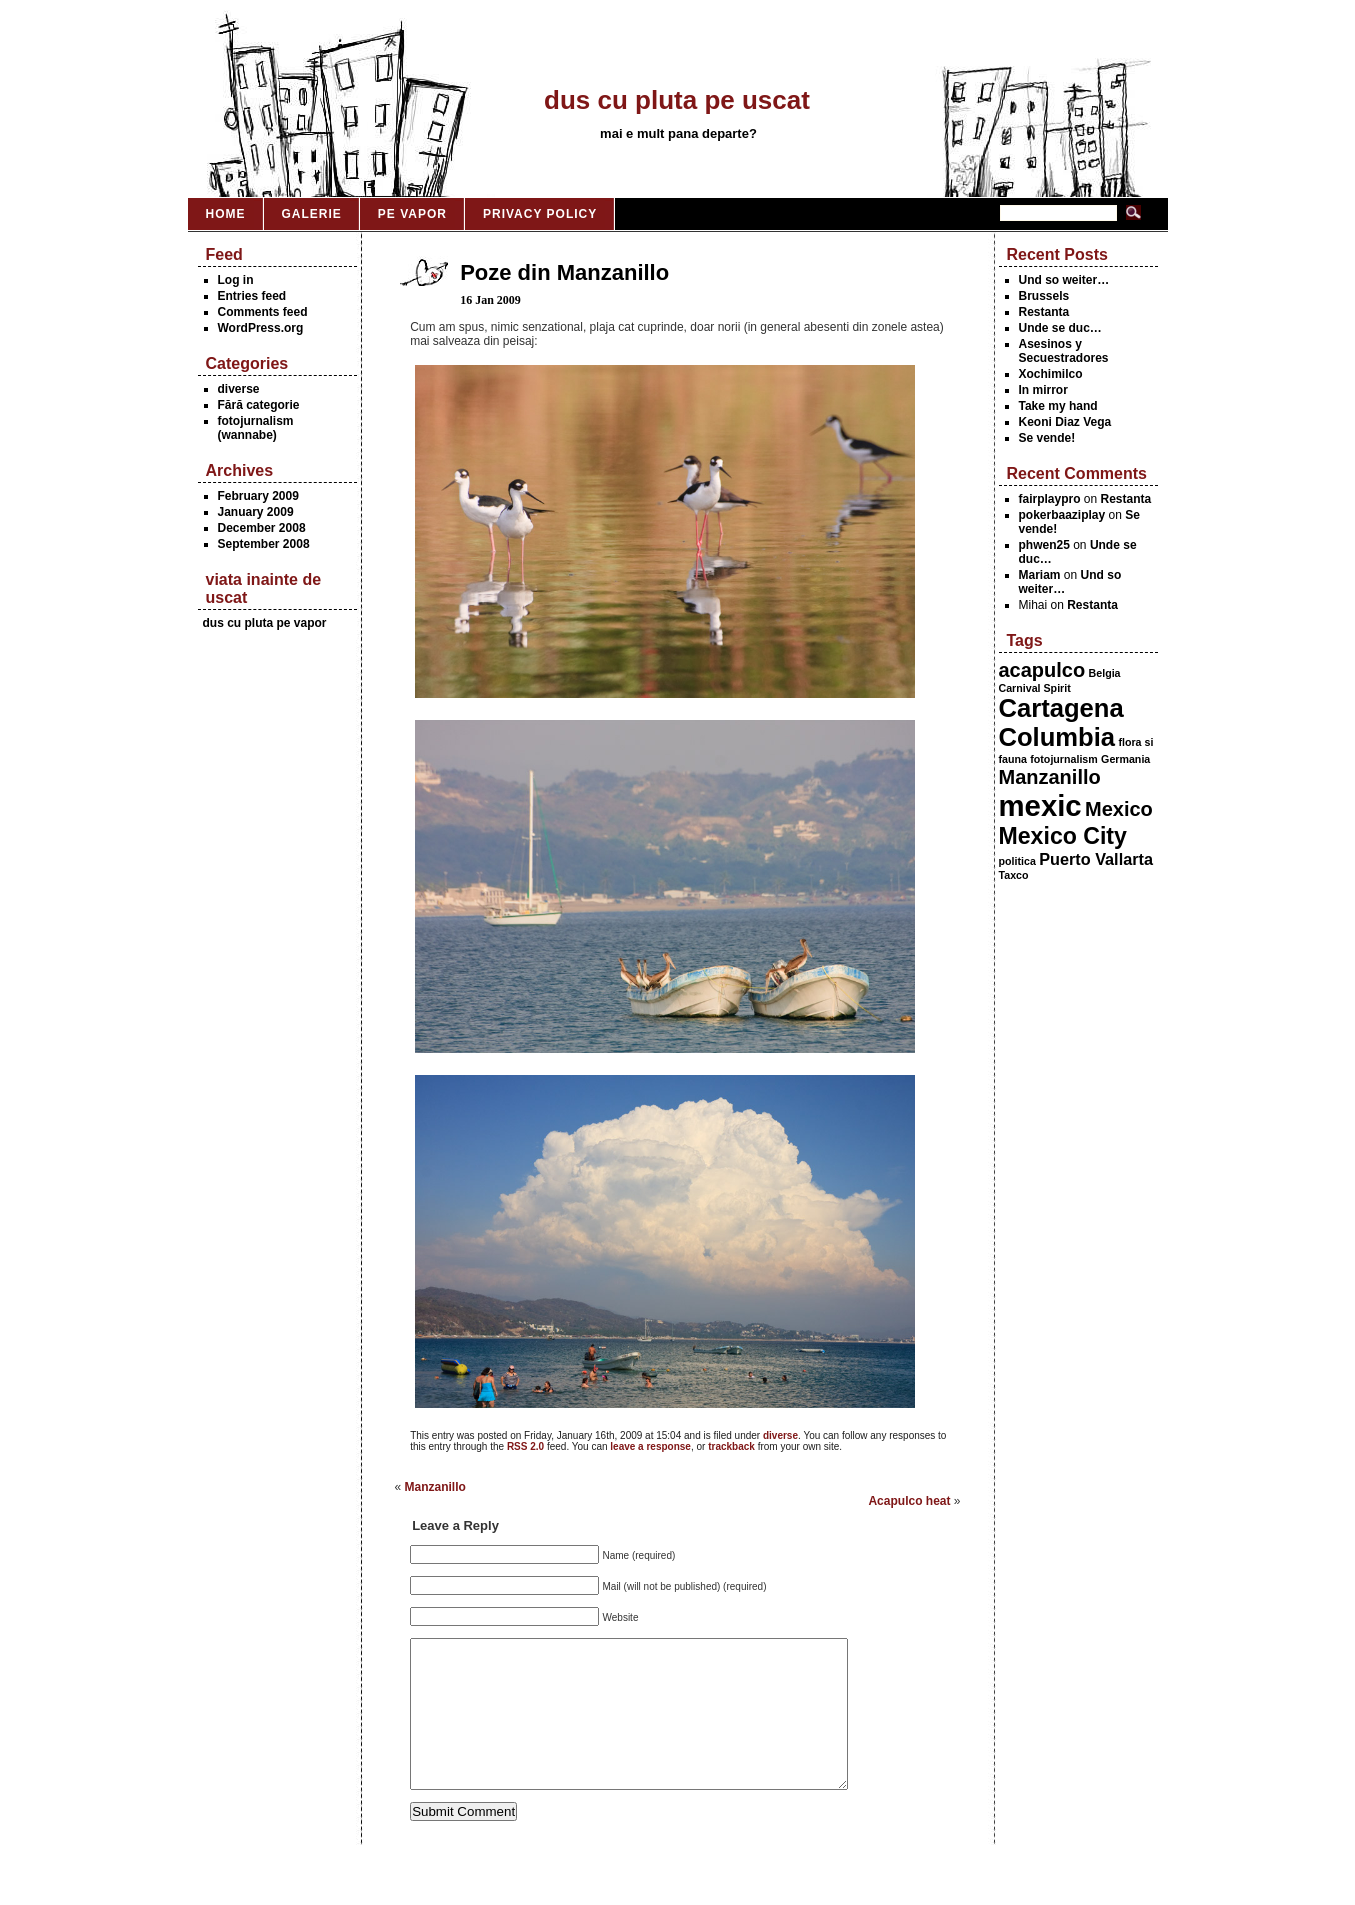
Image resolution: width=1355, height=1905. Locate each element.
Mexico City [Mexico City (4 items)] (1063, 836)
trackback (731, 1446)
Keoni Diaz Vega (1065, 422)
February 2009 (258, 496)
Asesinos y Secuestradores (1064, 351)
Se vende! (1047, 438)
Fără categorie (259, 405)
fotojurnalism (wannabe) (256, 428)
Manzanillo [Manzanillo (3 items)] (1050, 777)
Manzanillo (435, 1487)
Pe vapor (412, 214)
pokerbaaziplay (1062, 515)
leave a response (650, 1446)
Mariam (1040, 575)
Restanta (1044, 312)
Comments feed (263, 312)
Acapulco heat (909, 1501)
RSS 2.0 (525, 1446)
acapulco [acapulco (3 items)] (1042, 670)
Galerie (312, 214)
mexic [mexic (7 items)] (1040, 805)
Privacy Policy (540, 214)
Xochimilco (1051, 374)
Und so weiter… (1064, 280)
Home (226, 214)
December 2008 (262, 528)
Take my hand (1058, 406)
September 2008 (264, 544)
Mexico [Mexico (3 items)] (1119, 809)
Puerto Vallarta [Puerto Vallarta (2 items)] (1096, 859)
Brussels (1044, 296)
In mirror (1043, 390)
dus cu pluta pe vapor (265, 623)
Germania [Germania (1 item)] (1125, 759)
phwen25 (1044, 545)
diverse (239, 389)
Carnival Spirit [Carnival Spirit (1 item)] (1035, 688)
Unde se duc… (1060, 328)
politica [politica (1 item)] (1017, 861)
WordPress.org (261, 328)
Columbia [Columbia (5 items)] (1057, 737)
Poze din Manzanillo (564, 272)
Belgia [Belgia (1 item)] (1105, 673)
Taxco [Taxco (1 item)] (1014, 875)
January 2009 (256, 512)
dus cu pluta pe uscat (677, 100)
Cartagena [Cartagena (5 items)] (1061, 708)
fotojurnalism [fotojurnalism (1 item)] (1064, 759)
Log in (236, 280)
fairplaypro (1050, 499)
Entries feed (252, 296)
